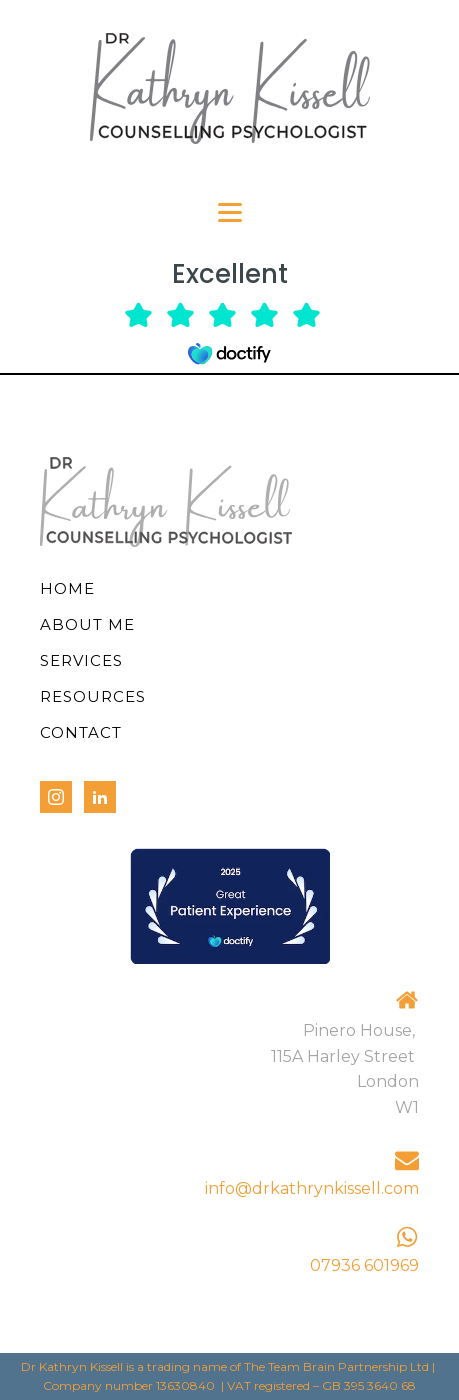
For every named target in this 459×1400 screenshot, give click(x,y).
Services (81, 660)
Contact (81, 732)
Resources (93, 696)
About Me (87, 624)
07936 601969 (364, 1265)
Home (67, 588)
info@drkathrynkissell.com (312, 1188)
